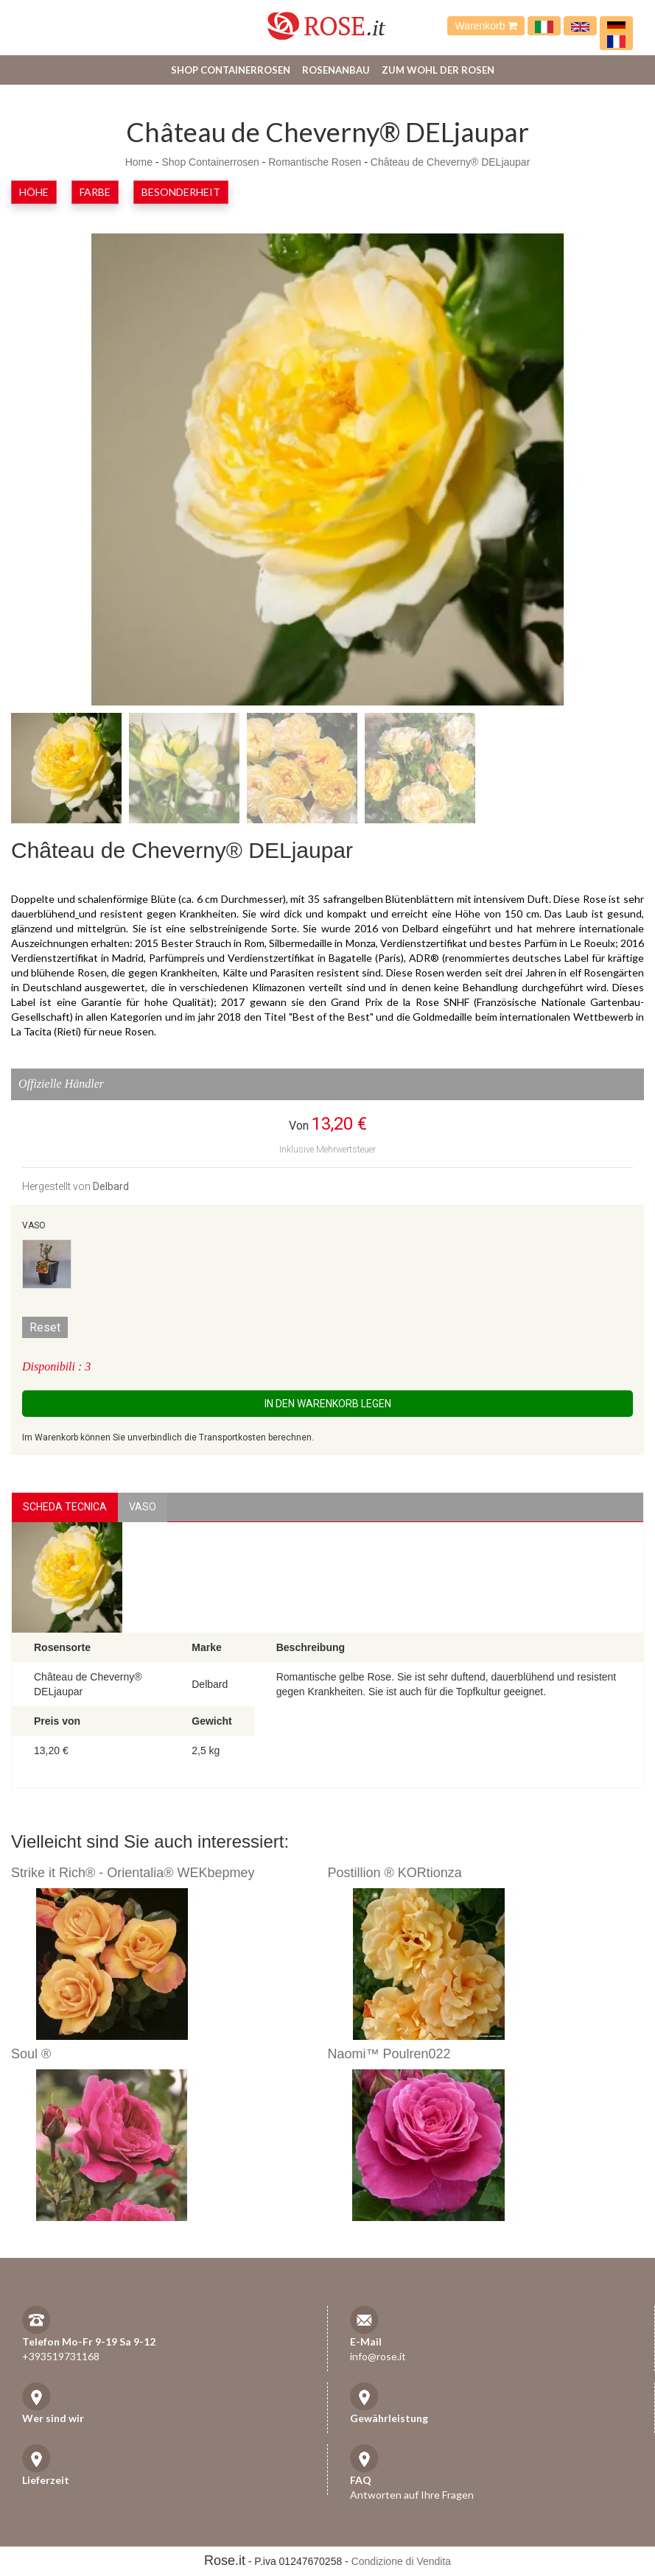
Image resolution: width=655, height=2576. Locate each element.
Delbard (111, 1186)
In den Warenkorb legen (328, 1404)
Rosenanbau (336, 70)
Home (139, 162)
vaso (142, 1507)
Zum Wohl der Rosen (438, 70)
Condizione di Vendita (401, 2561)
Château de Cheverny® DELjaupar (450, 162)
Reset (44, 1327)
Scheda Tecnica (65, 1507)
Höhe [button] (34, 192)
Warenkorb (486, 26)
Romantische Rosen (314, 162)
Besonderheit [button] (180, 192)
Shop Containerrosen (230, 70)
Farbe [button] (95, 192)
